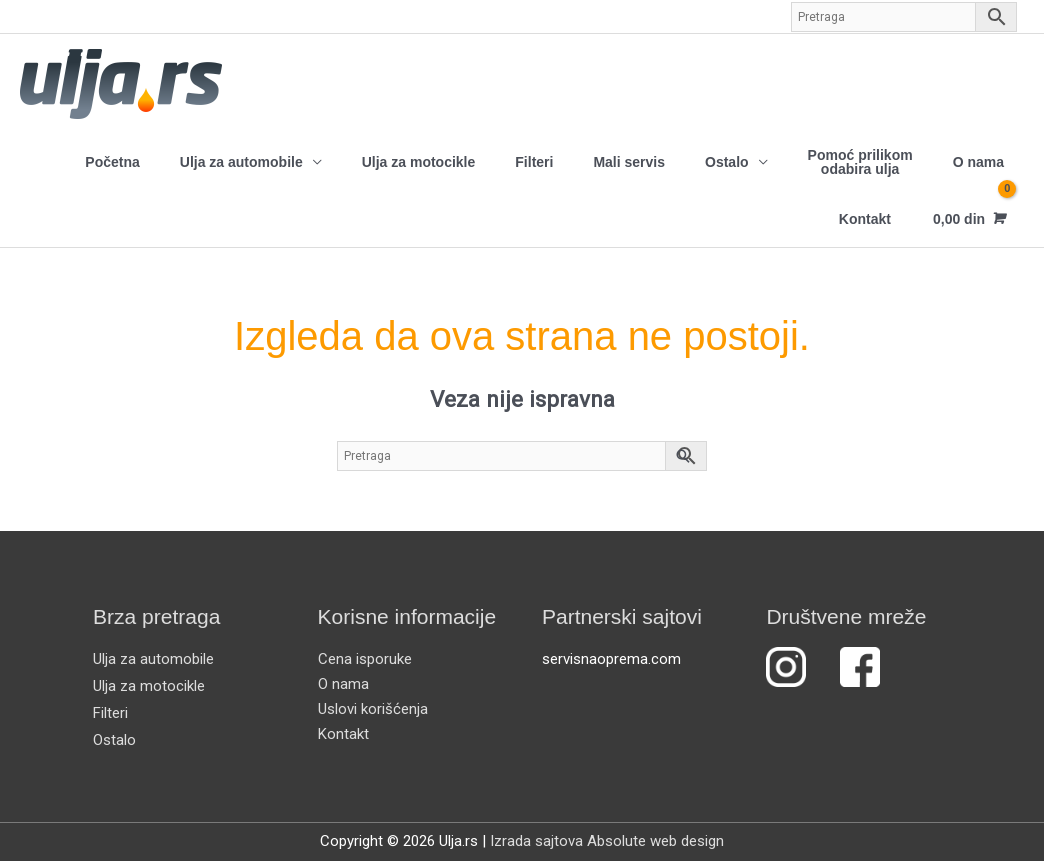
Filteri (534, 162)
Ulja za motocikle (419, 162)
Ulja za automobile (241, 162)
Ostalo (727, 162)
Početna (112, 162)
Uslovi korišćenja (373, 709)
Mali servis (629, 162)
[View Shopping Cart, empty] (967, 218)
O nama (978, 162)
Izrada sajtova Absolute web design (607, 841)
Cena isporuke (365, 659)
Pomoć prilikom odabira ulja (860, 162)
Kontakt (865, 219)
